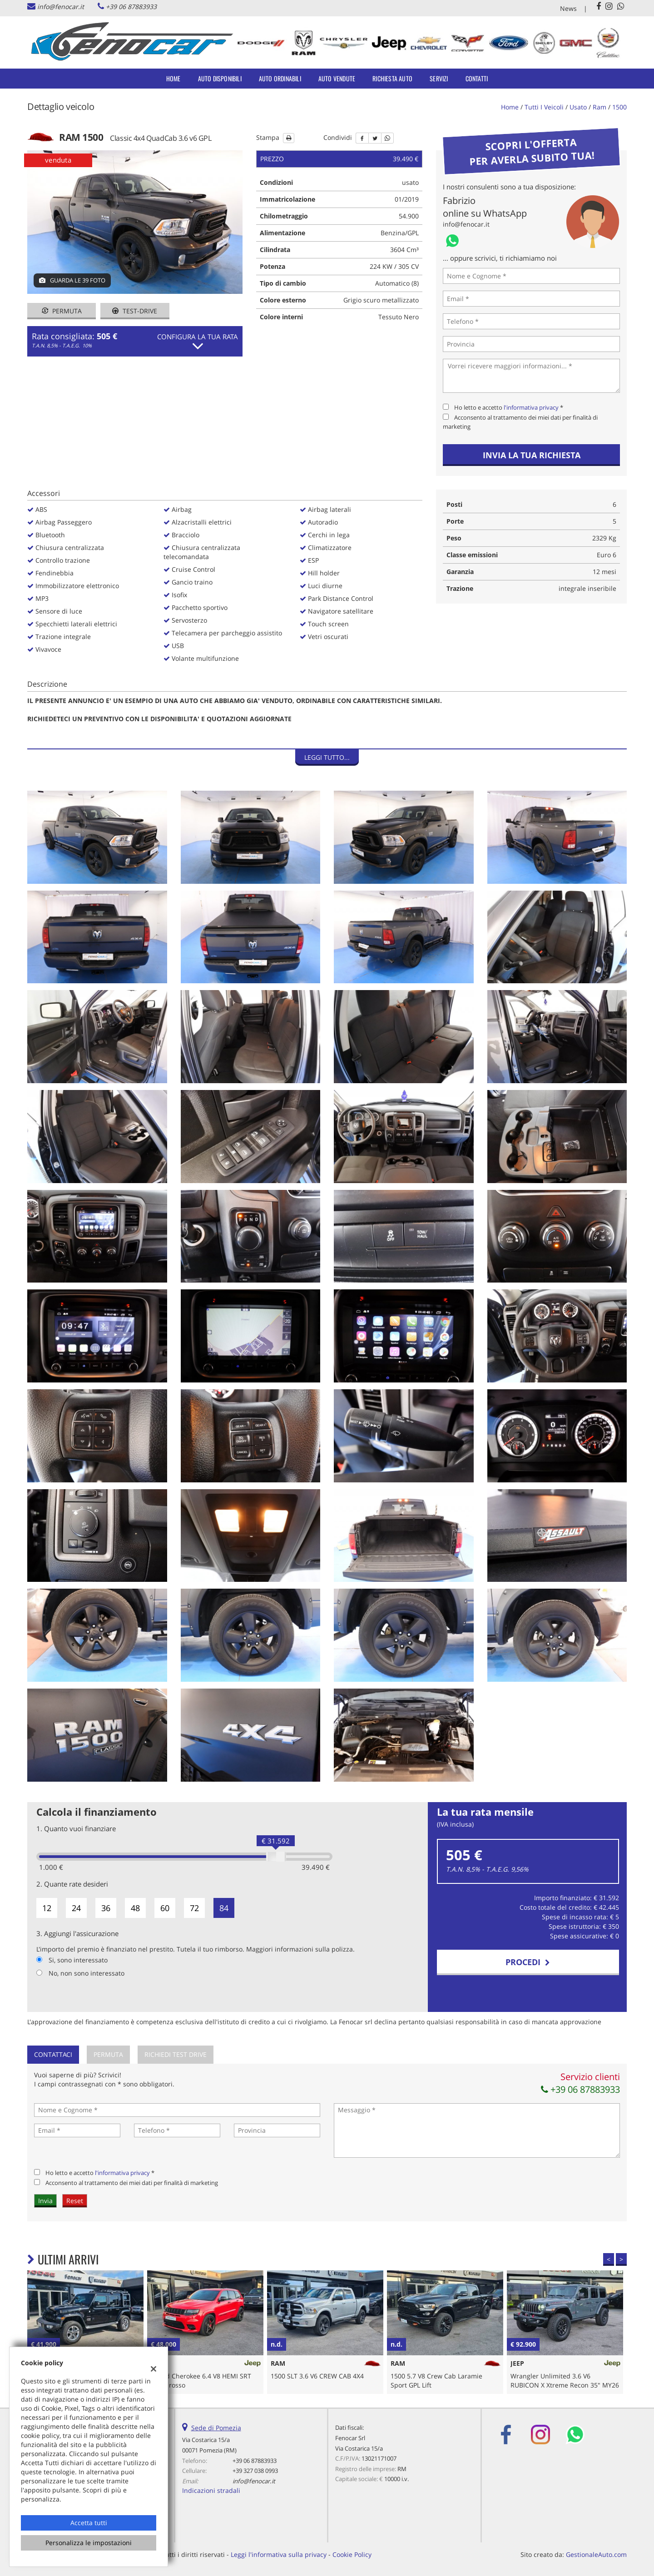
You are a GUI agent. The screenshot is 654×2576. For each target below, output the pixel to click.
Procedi (527, 1962)
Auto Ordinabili (280, 78)
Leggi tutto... (327, 757)
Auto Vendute (336, 78)
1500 (619, 107)
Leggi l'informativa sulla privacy (279, 2554)
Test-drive (134, 311)
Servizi (439, 78)
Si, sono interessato (78, 1960)
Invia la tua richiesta (531, 455)
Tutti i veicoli (544, 107)
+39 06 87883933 (131, 6)
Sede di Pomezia (216, 2427)
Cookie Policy (352, 2554)
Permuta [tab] (108, 2054)
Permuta (62, 311)
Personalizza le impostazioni (88, 2542)
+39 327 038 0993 (255, 2471)
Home (173, 78)
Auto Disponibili (220, 78)
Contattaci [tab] (53, 2054)
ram (599, 107)
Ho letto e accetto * (508, 407)
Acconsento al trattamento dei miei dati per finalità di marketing (131, 2183)
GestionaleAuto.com (596, 2554)
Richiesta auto (392, 78)
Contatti (477, 78)
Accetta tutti (88, 2522)
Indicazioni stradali (211, 2490)
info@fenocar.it (60, 6)
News (568, 8)
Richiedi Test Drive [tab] (175, 2054)
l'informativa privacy (531, 407)
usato (578, 107)
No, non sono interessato (86, 1973)
